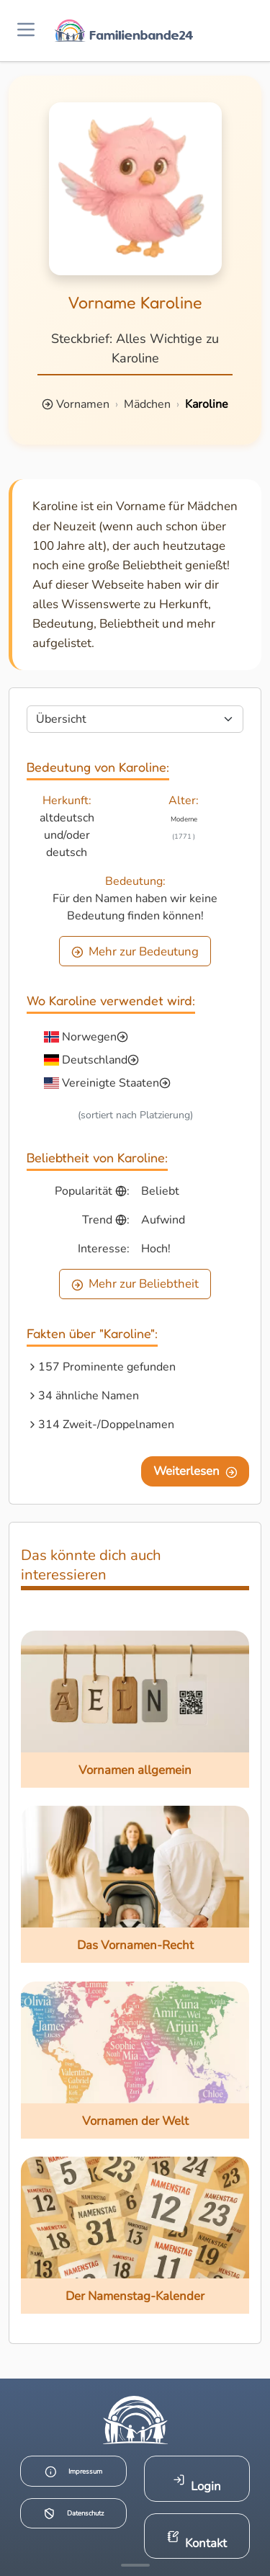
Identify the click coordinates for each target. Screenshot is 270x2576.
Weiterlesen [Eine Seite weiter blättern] (195, 1471)
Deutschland (94, 1060)
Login (197, 2484)
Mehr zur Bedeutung (135, 951)
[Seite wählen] (135, 719)
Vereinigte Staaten (110, 1083)
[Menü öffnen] (26, 31)
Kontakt (197, 2541)
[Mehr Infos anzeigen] (135, 2565)
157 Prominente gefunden (107, 1367)
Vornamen (82, 404)
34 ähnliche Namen (88, 1396)
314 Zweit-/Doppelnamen (106, 1424)
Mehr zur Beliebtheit (135, 1283)
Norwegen (89, 1037)
